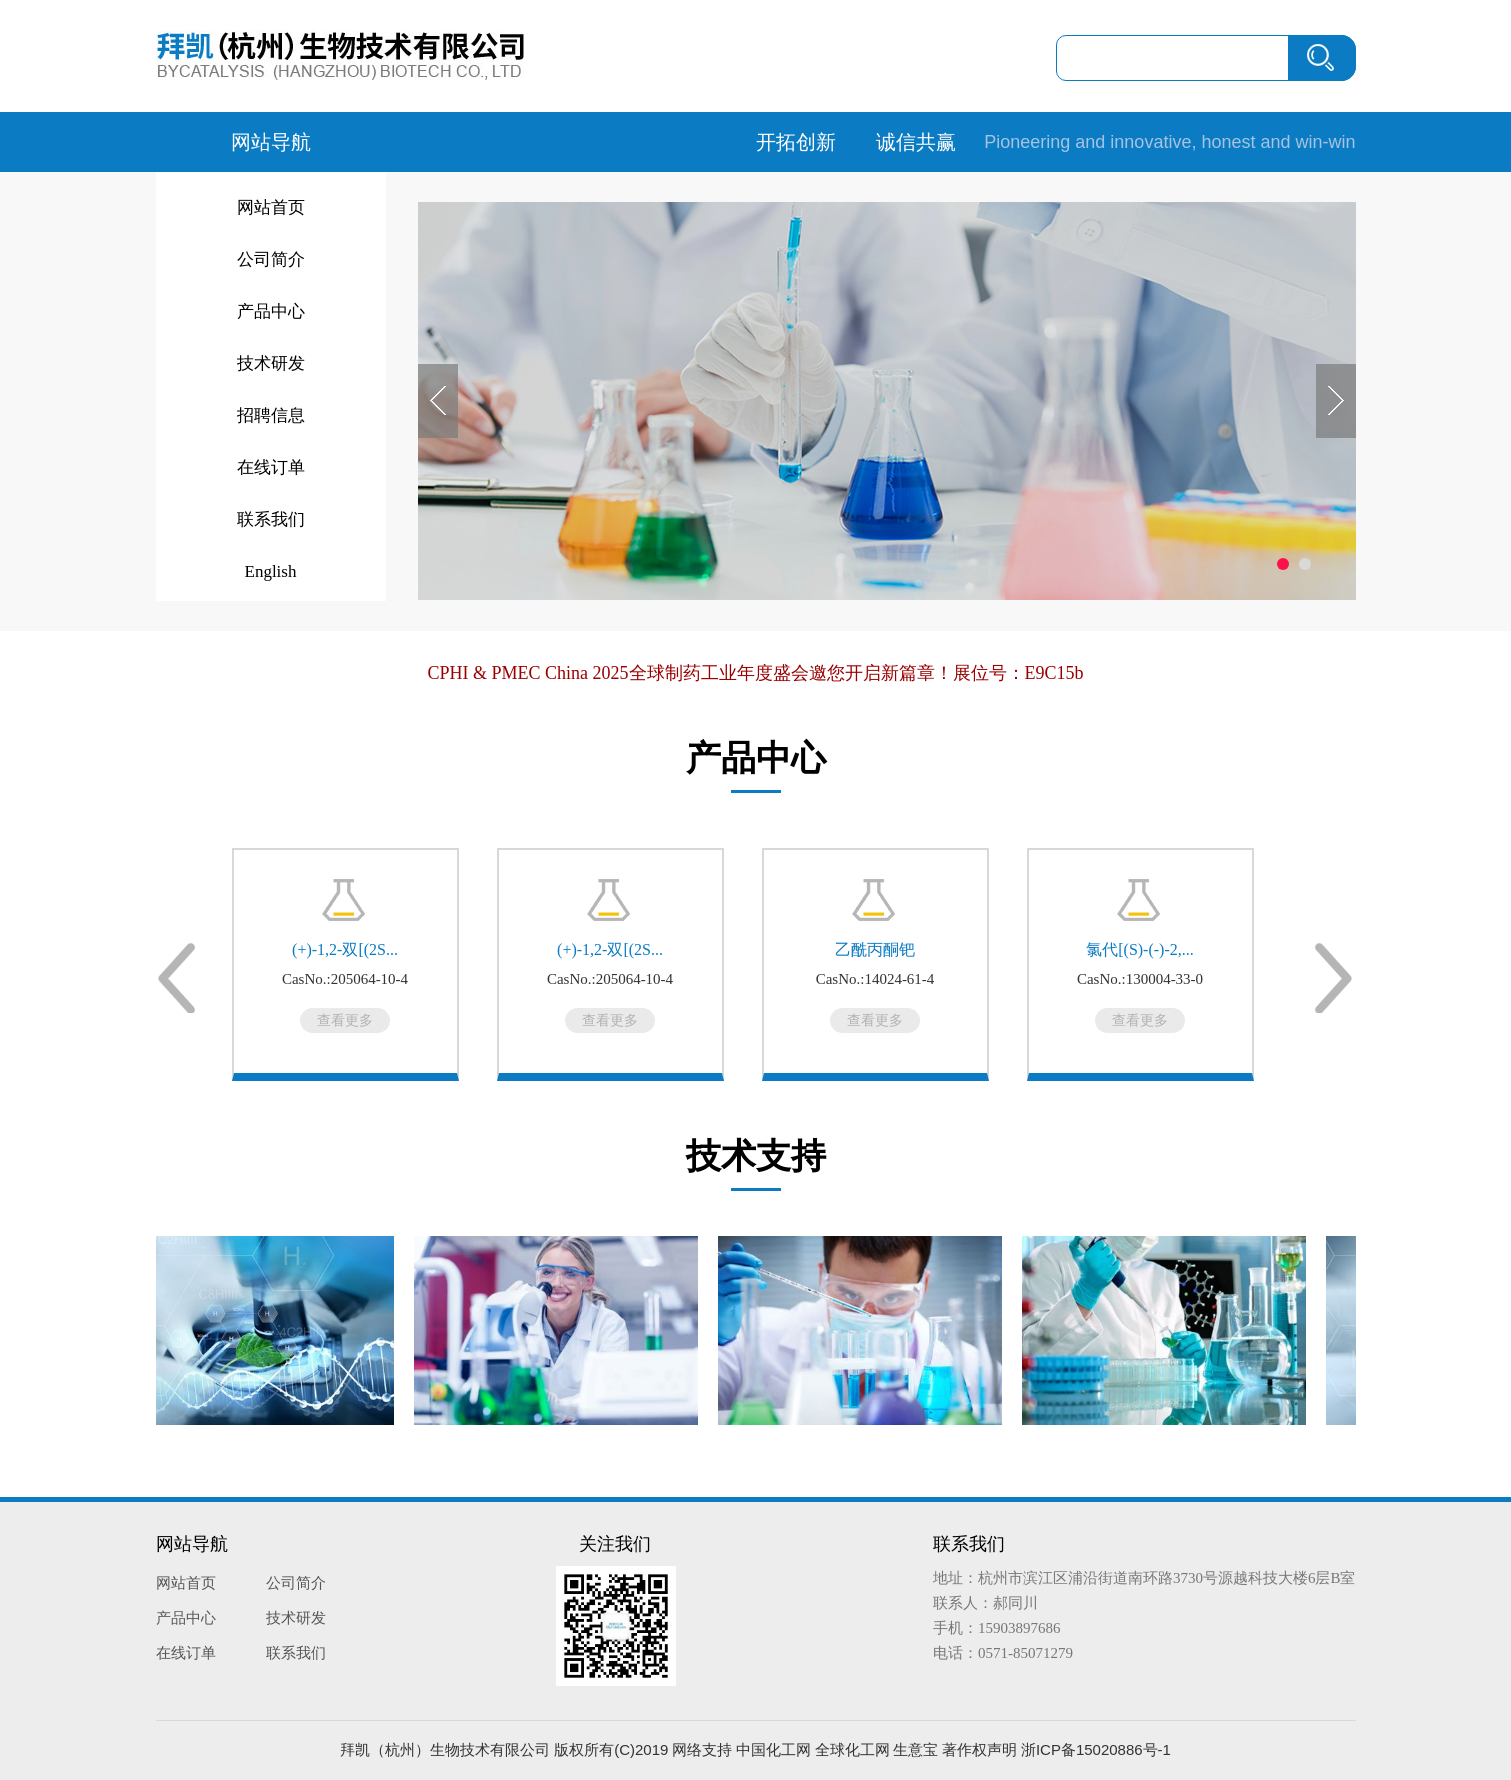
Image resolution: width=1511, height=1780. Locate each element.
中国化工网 (773, 1749)
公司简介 (271, 259)
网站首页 (271, 207)
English (271, 571)
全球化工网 (852, 1749)
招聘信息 (271, 415)
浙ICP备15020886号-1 (1096, 1749)
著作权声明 (979, 1749)
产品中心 (271, 311)
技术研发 (271, 363)
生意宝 (915, 1749)
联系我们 (271, 519)
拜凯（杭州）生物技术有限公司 (445, 1749)
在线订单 (271, 467)
